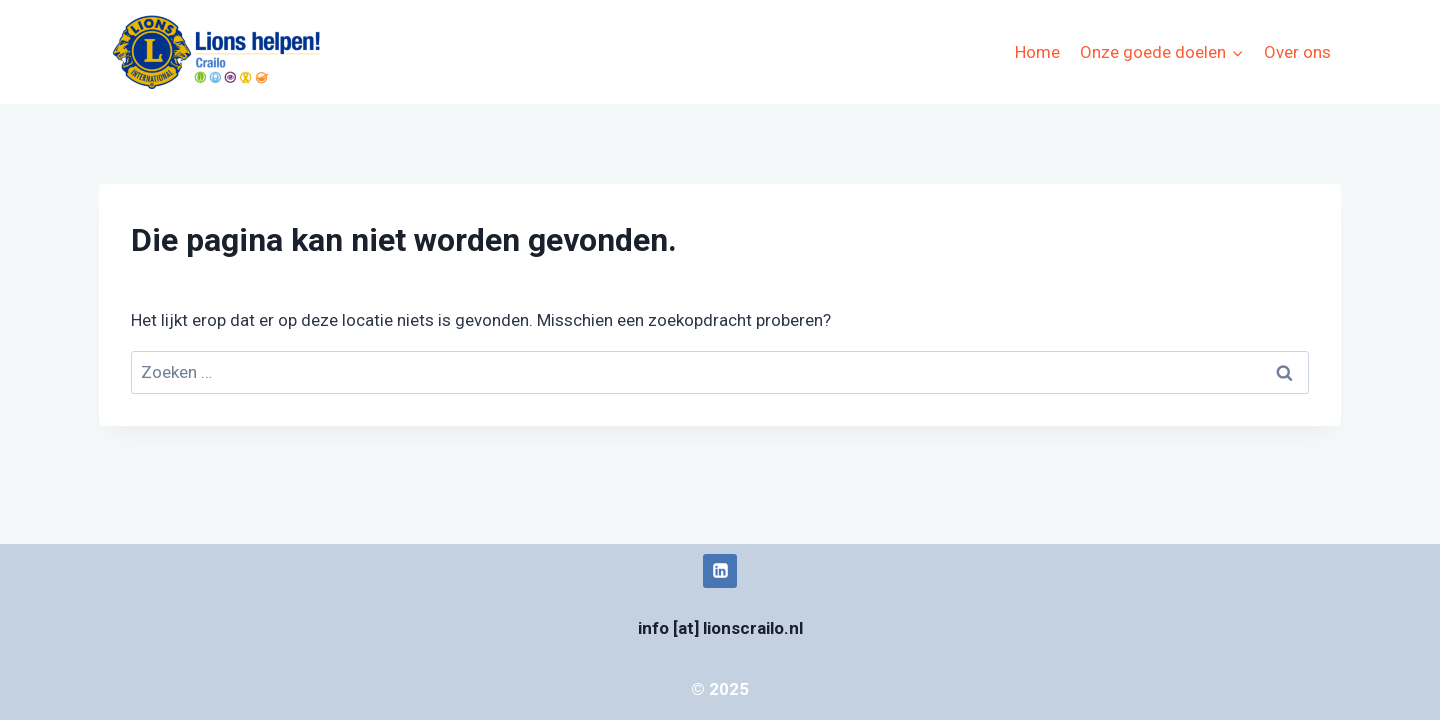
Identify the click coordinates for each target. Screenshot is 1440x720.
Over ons (1297, 52)
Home (1037, 52)
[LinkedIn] (720, 571)
